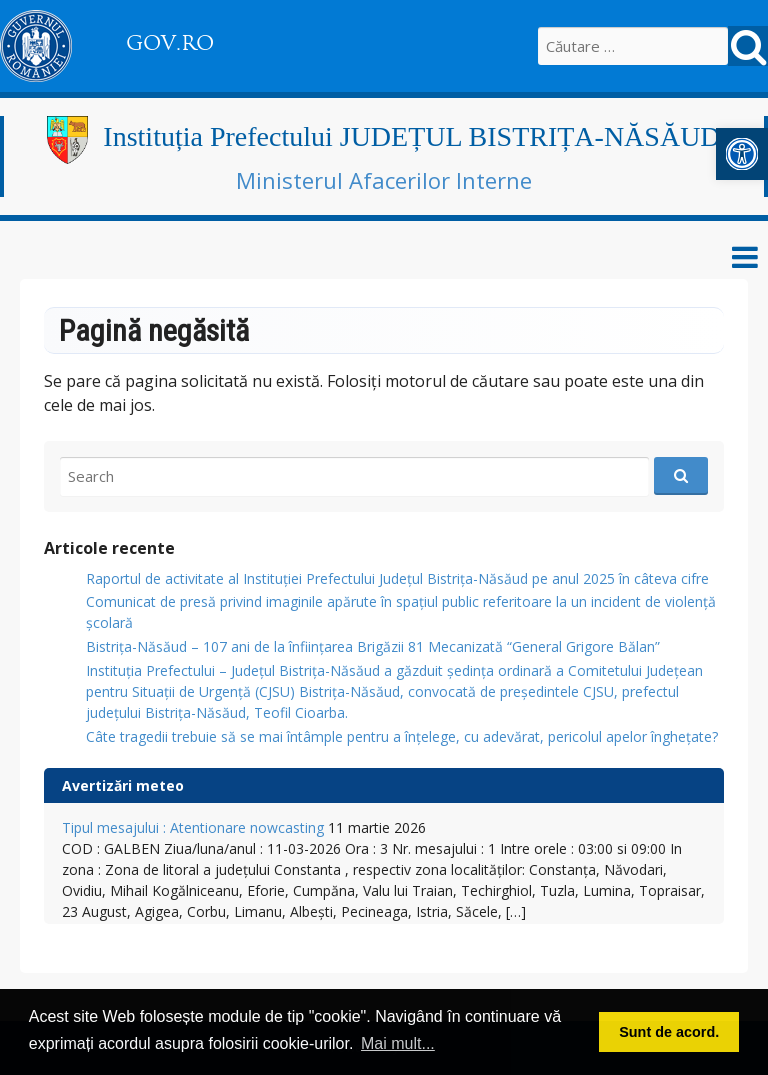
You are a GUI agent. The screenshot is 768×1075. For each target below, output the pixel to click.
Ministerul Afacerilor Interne (384, 180)
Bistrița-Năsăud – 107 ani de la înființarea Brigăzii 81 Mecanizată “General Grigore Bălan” (373, 646)
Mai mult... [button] (398, 1043)
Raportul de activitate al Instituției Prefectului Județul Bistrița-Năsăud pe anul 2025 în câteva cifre (397, 578)
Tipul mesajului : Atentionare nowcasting (193, 827)
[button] (742, 154)
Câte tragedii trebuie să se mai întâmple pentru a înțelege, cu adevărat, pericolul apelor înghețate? (402, 736)
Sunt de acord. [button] (669, 1032)
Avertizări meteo (123, 785)
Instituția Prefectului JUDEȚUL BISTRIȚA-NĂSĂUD (411, 136)
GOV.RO (170, 43)
